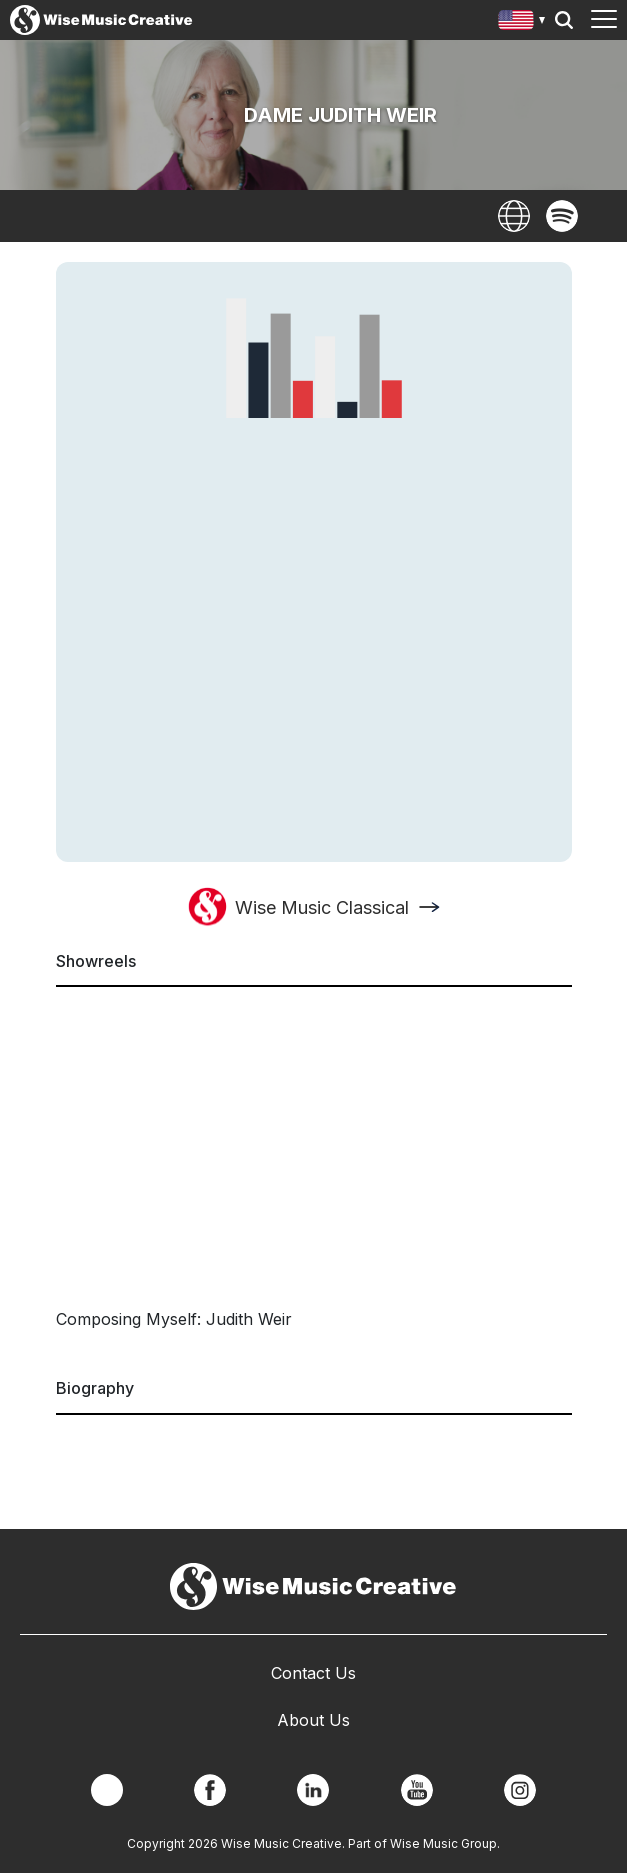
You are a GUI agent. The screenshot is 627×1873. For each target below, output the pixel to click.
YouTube (417, 1790)
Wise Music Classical (322, 907)
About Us (313, 1720)
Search (564, 20)
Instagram (520, 1790)
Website (514, 216)
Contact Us (313, 1673)
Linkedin (313, 1790)
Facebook (210, 1790)
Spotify (562, 216)
